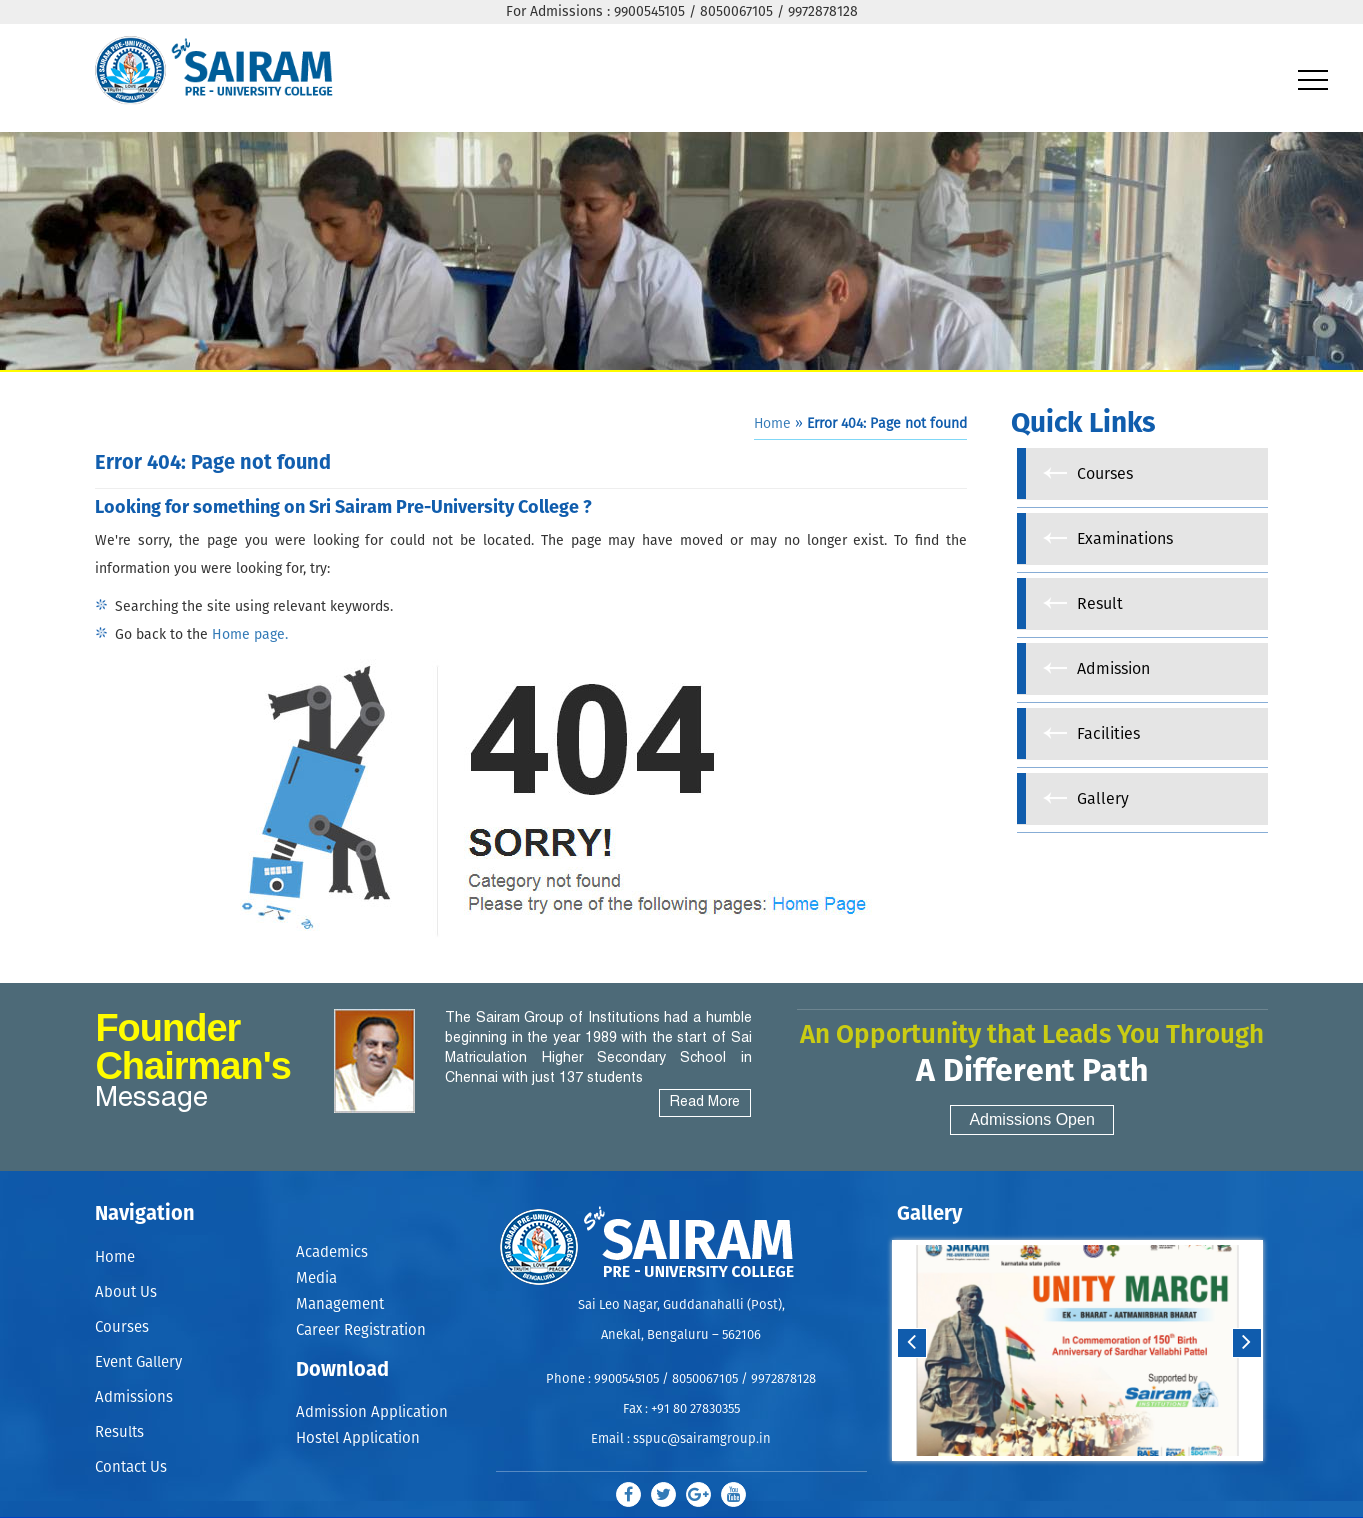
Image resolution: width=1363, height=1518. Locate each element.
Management (340, 1304)
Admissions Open (1031, 1119)
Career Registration (361, 1330)
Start (1075, 1480)
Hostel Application (358, 1438)
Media (316, 1278)
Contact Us (131, 1467)
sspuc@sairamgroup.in (702, 1439)
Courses (122, 1327)
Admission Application (372, 1412)
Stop (1090, 1480)
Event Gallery (138, 1362)
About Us (126, 1292)
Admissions (134, 1397)
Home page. (250, 635)
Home (772, 424)
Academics (332, 1252)
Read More (705, 1102)
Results (119, 1432)
